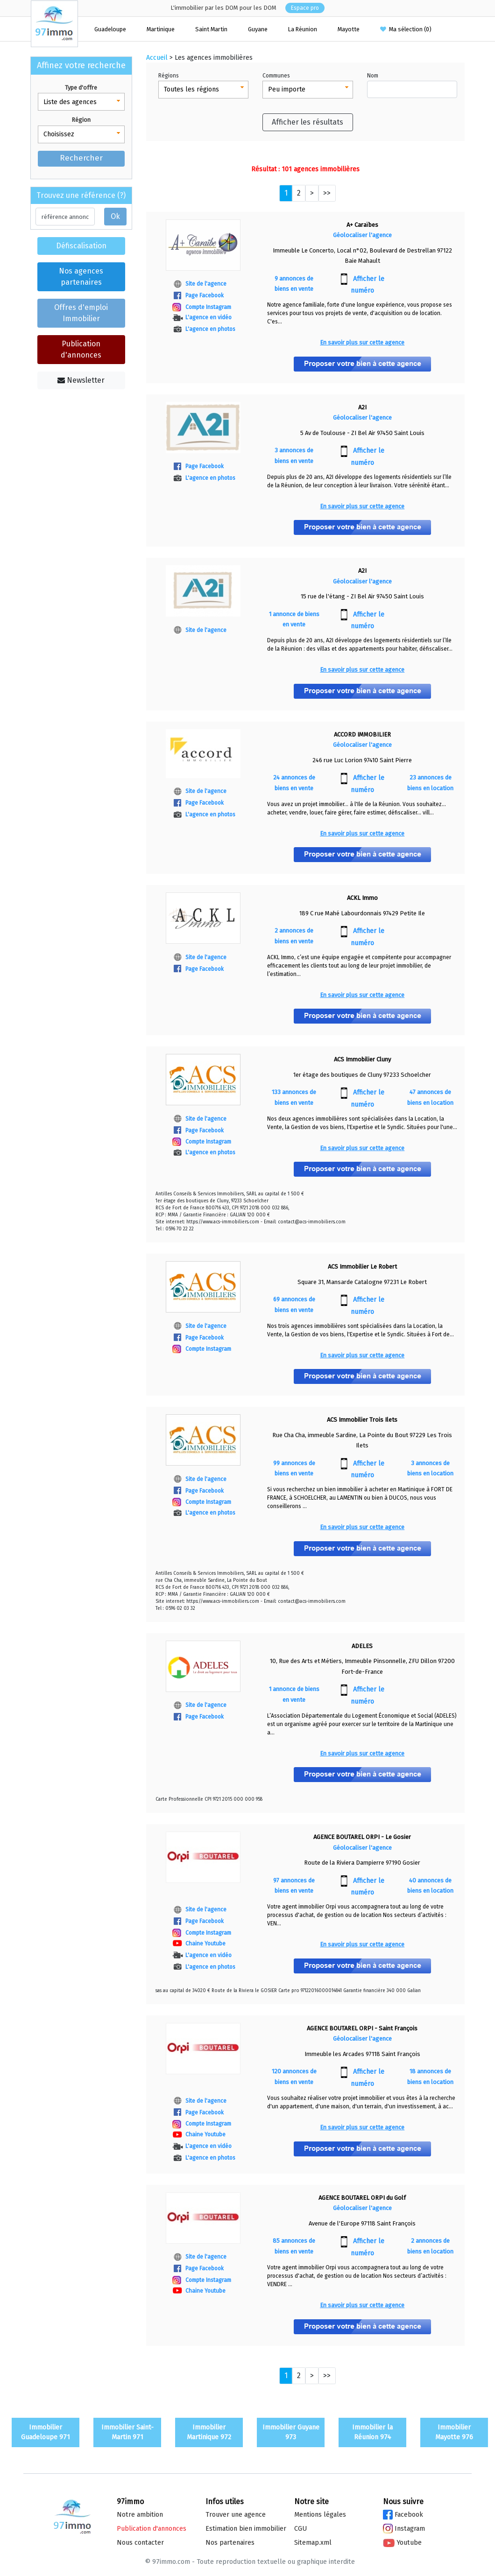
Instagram (404, 2529)
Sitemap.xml (313, 2543)
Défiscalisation (81, 245)
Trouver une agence (235, 2515)
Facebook (403, 2515)
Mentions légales (320, 2515)
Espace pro (305, 8)
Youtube (402, 2543)
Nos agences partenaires (81, 277)
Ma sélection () (405, 29)
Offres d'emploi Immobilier (81, 313)
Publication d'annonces (81, 349)
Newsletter (81, 380)
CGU (300, 2529)
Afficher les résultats (307, 122)
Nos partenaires (230, 2543)
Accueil (157, 58)
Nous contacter (140, 2543)
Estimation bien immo (245, 2529)
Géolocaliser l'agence (362, 235)
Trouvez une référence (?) (81, 195)
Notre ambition (140, 2515)
